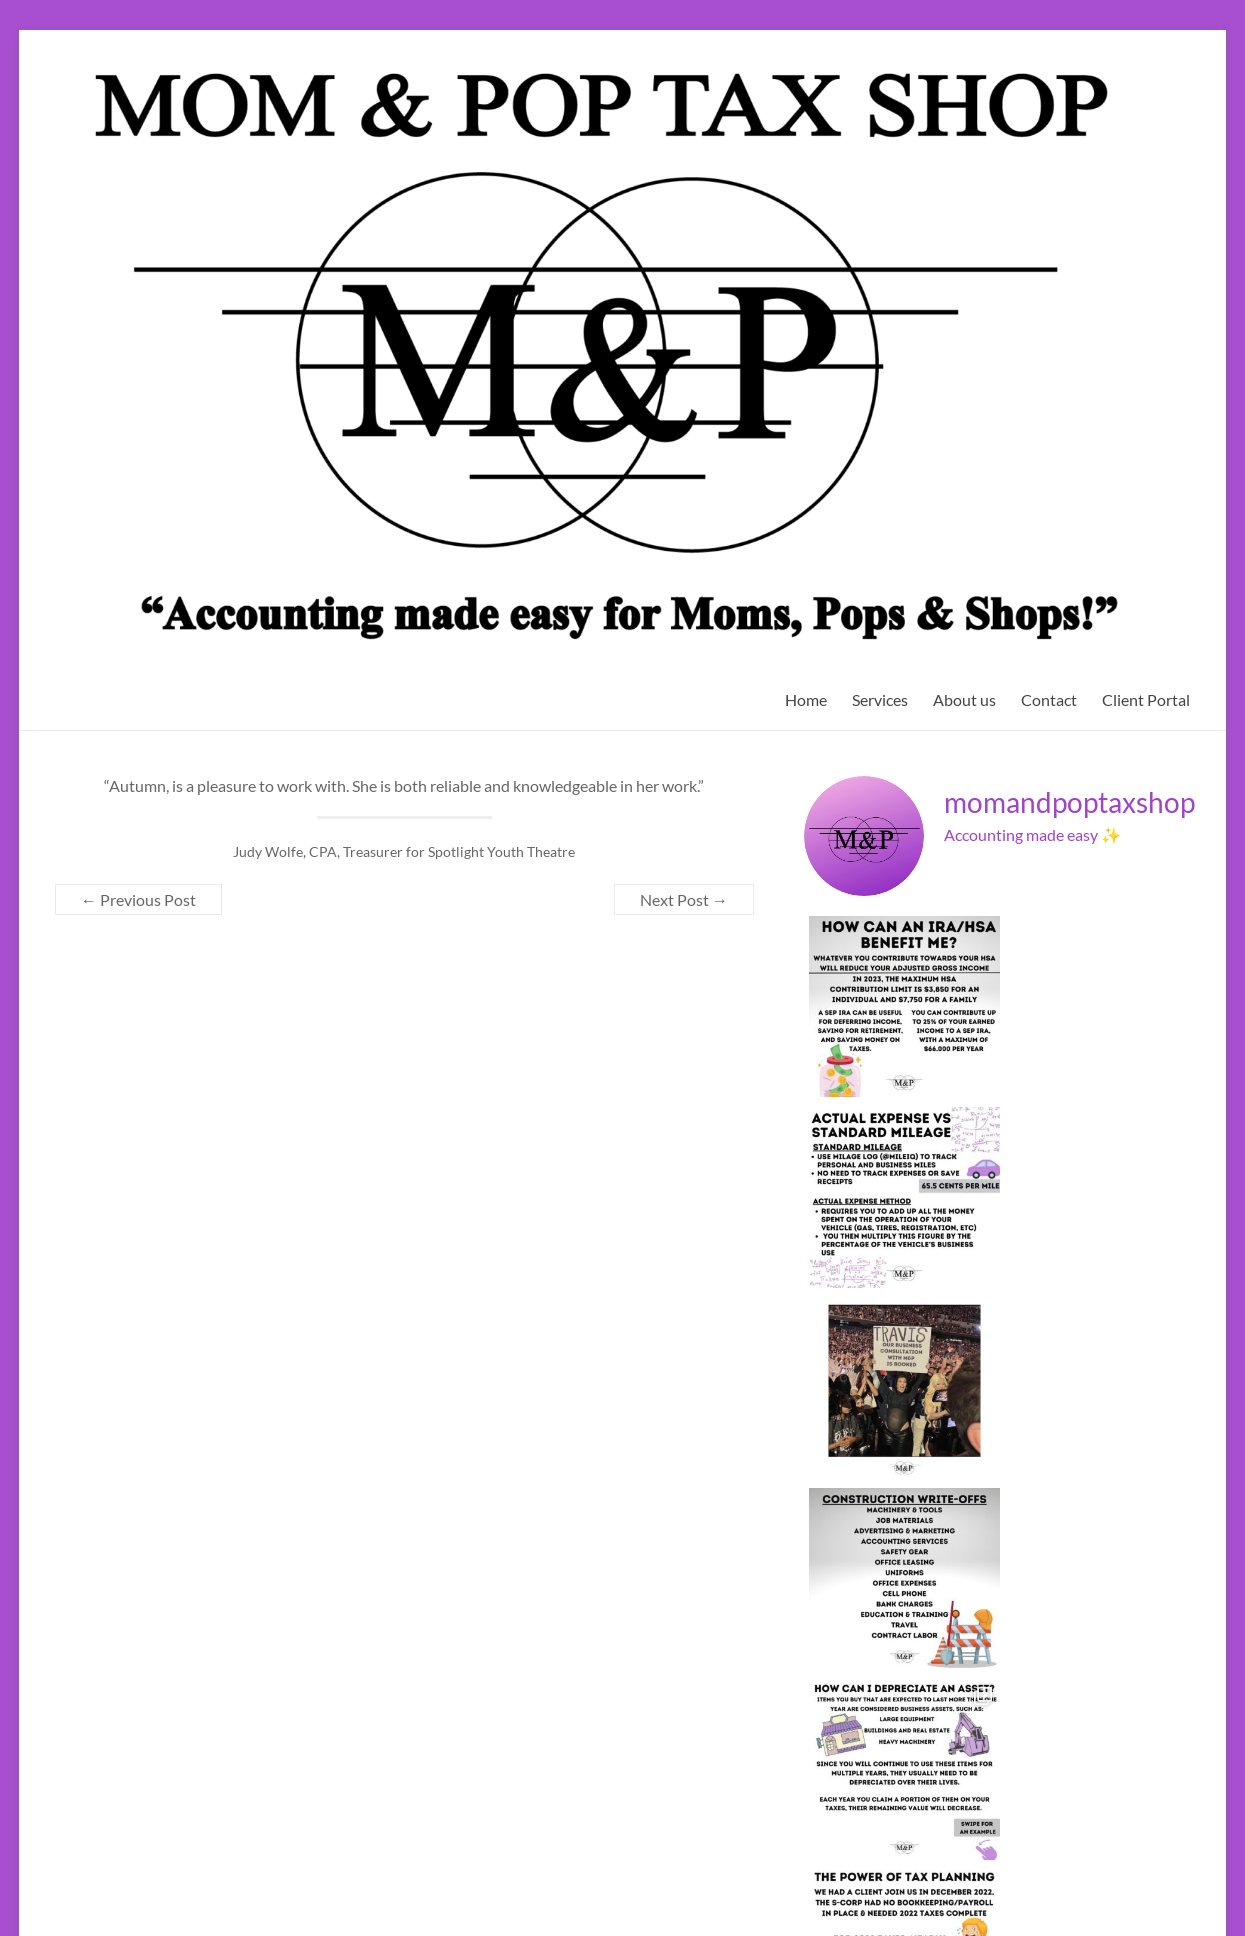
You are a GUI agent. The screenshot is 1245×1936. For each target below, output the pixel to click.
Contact (1049, 699)
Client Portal (1146, 699)
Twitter (996, 1868)
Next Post (684, 899)
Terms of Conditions (142, 1730)
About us (964, 699)
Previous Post (138, 899)
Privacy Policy (115, 1712)
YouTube (1123, 1868)
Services (880, 699)
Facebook (936, 1868)
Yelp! (1176, 1868)
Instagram (1057, 1868)
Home (806, 699)
